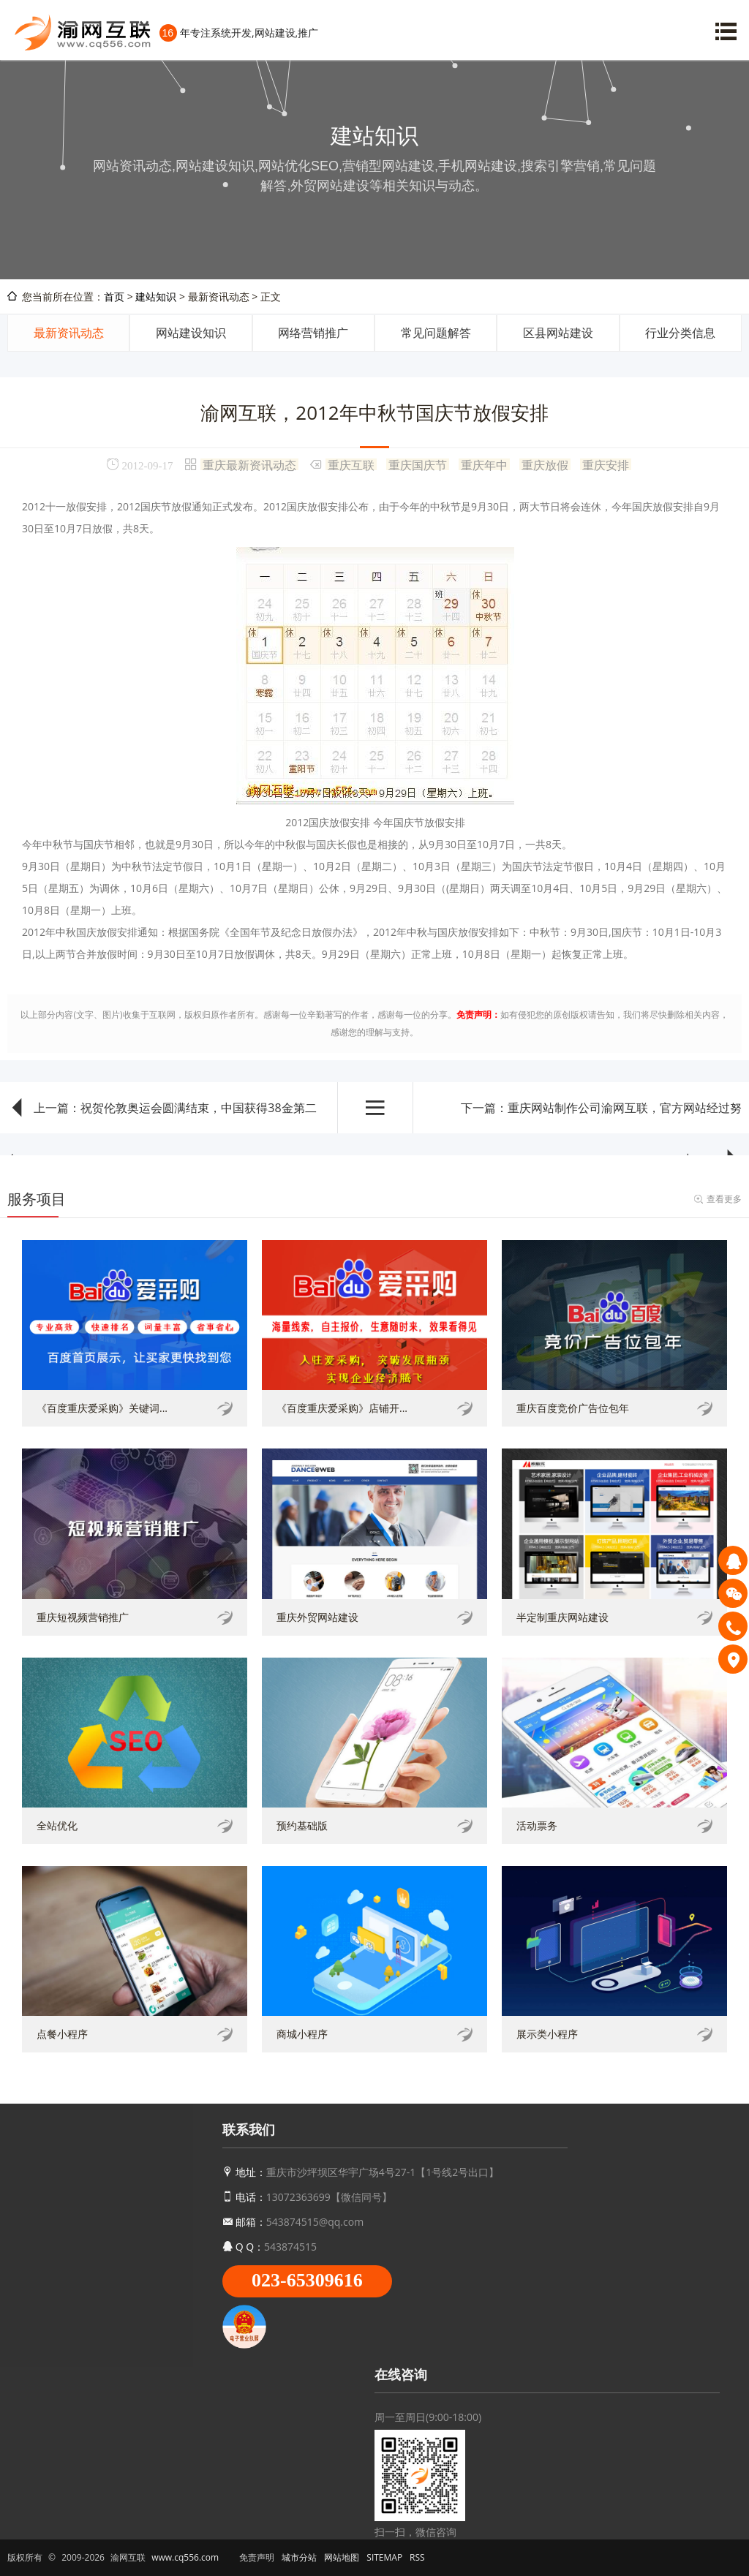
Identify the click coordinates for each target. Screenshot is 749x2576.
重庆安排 (605, 464)
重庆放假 (545, 464)
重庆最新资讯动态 (249, 464)
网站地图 (341, 2557)
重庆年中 (484, 464)
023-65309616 (307, 2280)
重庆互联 (351, 464)
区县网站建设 (558, 333)
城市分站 (299, 2557)
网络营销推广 (313, 333)
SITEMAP (384, 2557)
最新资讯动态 (69, 333)
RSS (417, 2557)
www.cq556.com (185, 2557)
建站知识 (155, 296)
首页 (114, 296)
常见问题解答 (436, 333)
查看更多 (724, 1199)
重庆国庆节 (417, 464)
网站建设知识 (191, 333)
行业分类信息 (680, 333)
